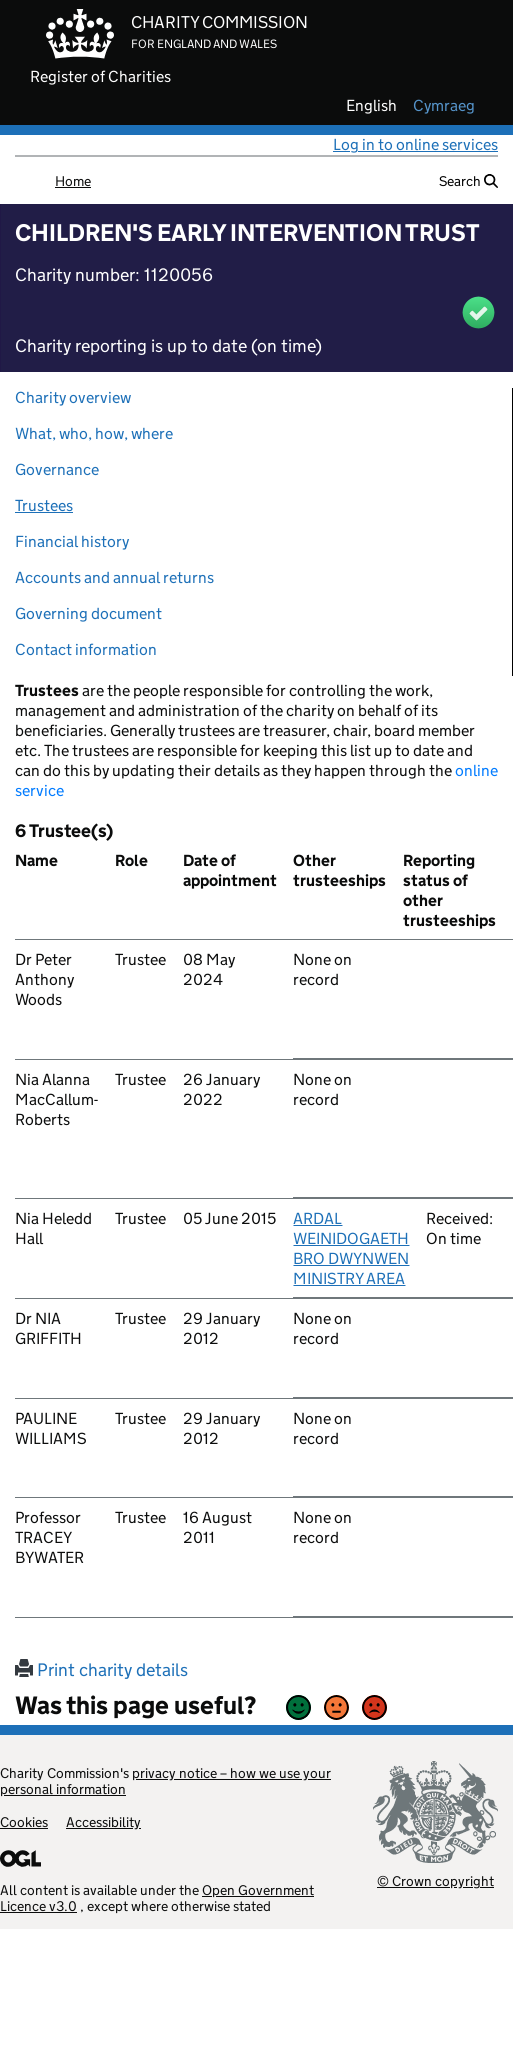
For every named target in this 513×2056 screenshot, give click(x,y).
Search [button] (468, 181)
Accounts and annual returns (114, 577)
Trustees (44, 505)
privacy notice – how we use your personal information (165, 1781)
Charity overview (73, 397)
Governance (57, 469)
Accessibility (103, 1822)
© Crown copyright (435, 1880)
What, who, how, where (94, 433)
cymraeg (444, 106)
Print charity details (101, 1670)
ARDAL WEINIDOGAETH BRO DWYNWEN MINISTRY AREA (351, 1248)
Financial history (72, 541)
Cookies (24, 1822)
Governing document (88, 613)
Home (73, 181)
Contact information (86, 649)
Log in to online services (415, 144)
